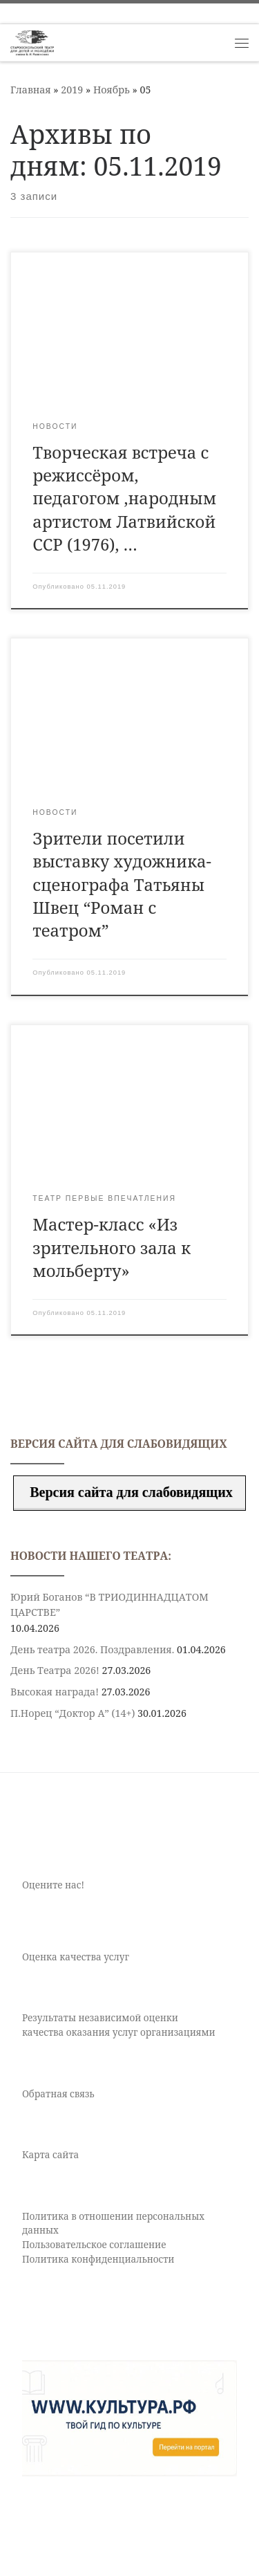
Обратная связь (58, 2094)
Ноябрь (111, 89)
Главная (30, 89)
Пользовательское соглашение (94, 2244)
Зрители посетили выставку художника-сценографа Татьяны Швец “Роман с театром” (121, 884)
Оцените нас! (53, 1885)
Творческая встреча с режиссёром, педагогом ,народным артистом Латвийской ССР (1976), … (124, 498)
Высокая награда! (54, 1691)
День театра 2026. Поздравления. (92, 1649)
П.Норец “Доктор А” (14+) (72, 1713)
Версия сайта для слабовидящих (129, 1492)
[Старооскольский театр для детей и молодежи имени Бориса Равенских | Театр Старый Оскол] (32, 41)
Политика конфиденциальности (98, 2259)
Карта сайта (50, 2155)
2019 (72, 89)
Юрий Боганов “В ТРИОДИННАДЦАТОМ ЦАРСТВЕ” (109, 1604)
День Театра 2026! (54, 1670)
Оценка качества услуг (75, 1957)
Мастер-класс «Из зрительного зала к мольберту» (111, 1247)
